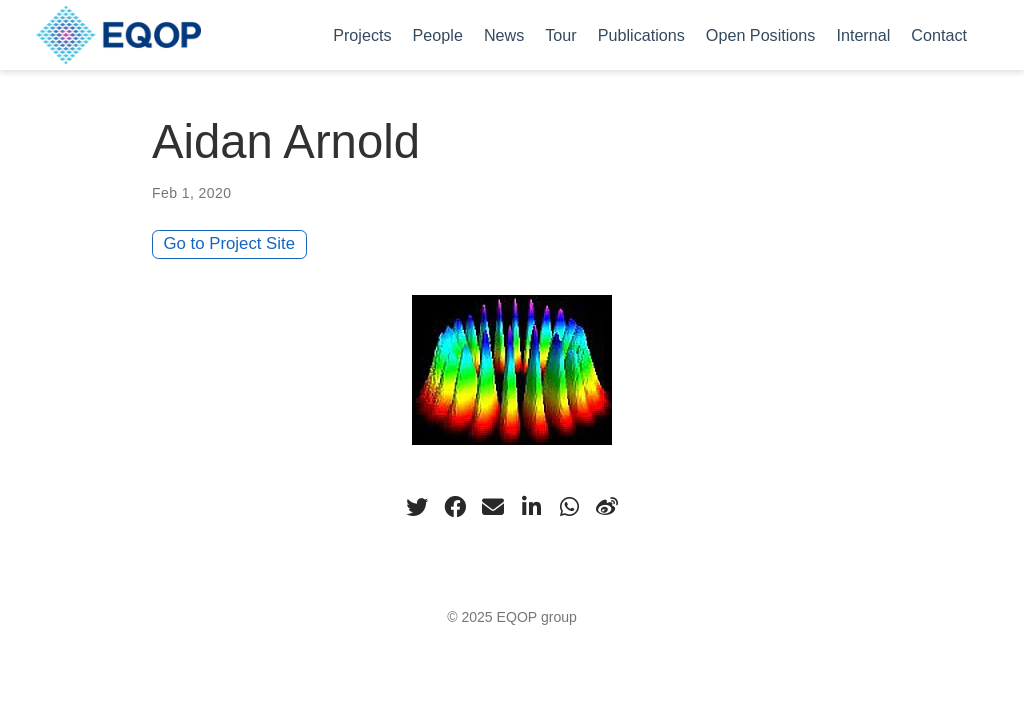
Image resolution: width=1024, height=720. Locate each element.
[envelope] (493, 507)
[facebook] (455, 507)
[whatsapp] (569, 507)
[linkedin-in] (531, 507)
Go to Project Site (230, 243)
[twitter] (417, 507)
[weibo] (607, 507)
